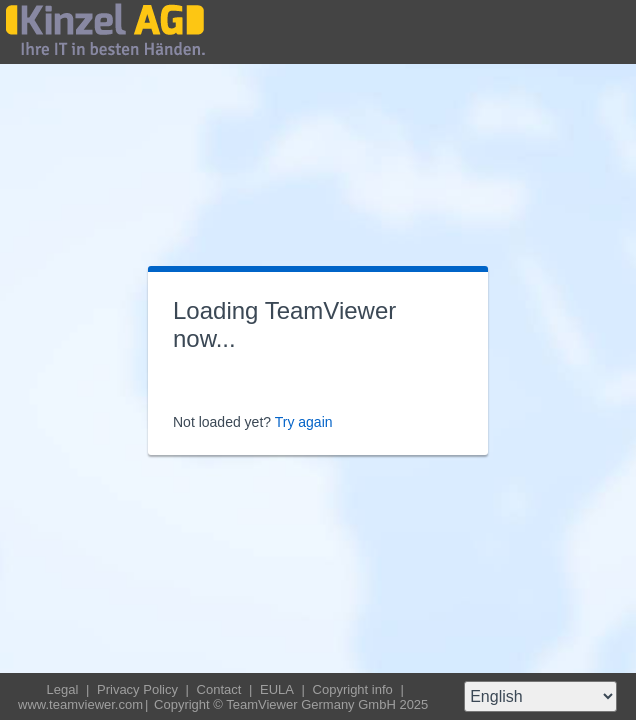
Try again (304, 422)
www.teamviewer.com (80, 704)
